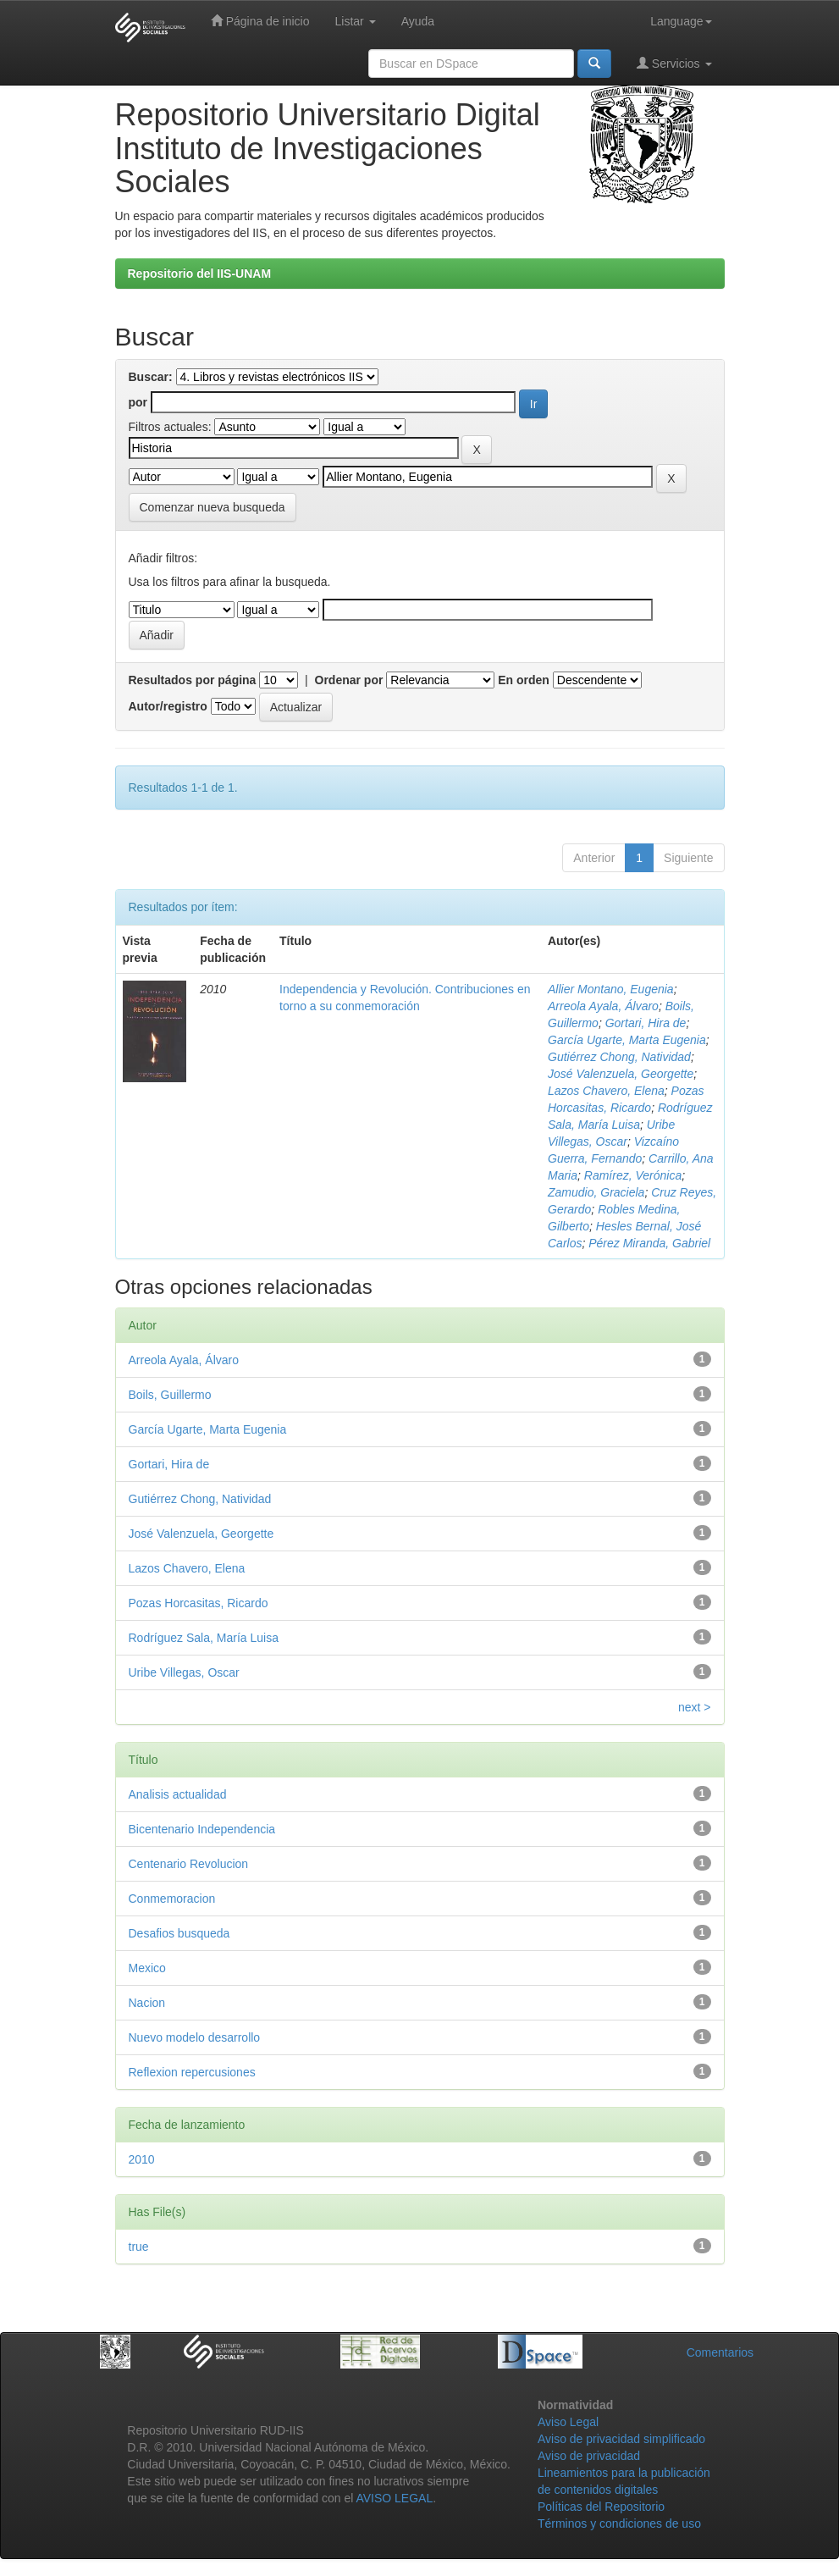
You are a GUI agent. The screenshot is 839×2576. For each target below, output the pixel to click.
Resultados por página (193, 680)
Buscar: (151, 377)
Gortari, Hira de (646, 1023)
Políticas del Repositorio (601, 2506)
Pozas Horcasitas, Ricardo (198, 1603)
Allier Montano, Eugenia (611, 989)
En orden (523, 680)
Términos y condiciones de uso (619, 2523)
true (139, 2246)
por (138, 402)
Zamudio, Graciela (596, 1192)
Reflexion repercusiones (192, 2072)
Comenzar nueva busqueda (212, 507)
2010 (142, 2159)
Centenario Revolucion (189, 1864)
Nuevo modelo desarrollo (195, 2037)
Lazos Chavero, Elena (606, 1090)
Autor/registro (168, 706)
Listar (355, 21)
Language (680, 21)
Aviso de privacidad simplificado (621, 2439)
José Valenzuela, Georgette (620, 1074)
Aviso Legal (568, 2422)
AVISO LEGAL (394, 2498)
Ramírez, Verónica (633, 1175)
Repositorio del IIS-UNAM (200, 273)
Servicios (674, 63)
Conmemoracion (172, 1898)
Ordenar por (349, 680)
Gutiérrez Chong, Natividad (619, 1057)
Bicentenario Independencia (202, 1829)
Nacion (147, 2002)
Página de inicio (260, 21)
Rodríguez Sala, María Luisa (204, 1638)
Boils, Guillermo (170, 1394)
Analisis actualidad (178, 1794)
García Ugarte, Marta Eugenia (627, 1040)
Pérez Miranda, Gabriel (649, 1243)
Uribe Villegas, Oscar (184, 1672)
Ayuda (417, 21)
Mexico (147, 1968)
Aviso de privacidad (589, 2456)
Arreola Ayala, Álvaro (603, 1006)
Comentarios (720, 2352)
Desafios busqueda (179, 1933)
